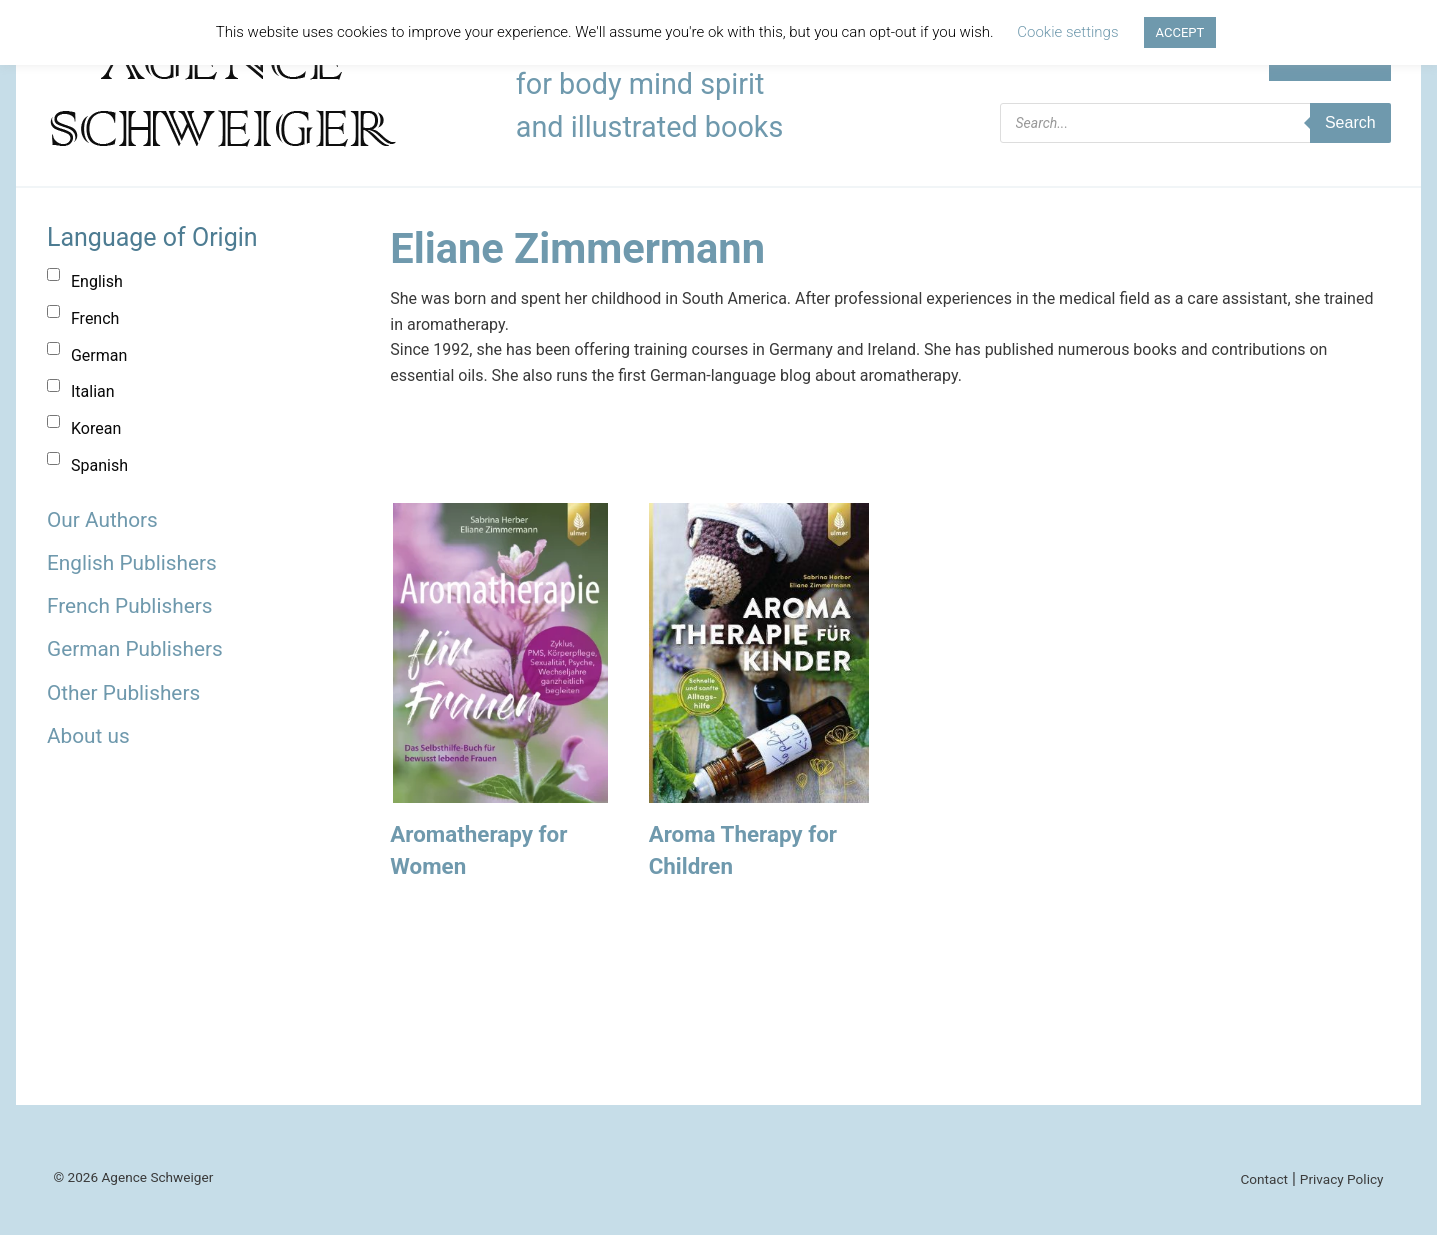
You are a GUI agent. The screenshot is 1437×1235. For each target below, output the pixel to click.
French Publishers (129, 606)
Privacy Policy (1342, 1179)
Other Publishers (123, 693)
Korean (96, 428)
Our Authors (102, 520)
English (97, 281)
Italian (93, 391)
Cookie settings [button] (1067, 32)
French (95, 318)
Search (1350, 122)
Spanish (99, 465)
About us (88, 736)
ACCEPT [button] (1180, 32)
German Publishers (135, 649)
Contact (1264, 1179)
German (99, 355)
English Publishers (132, 563)
